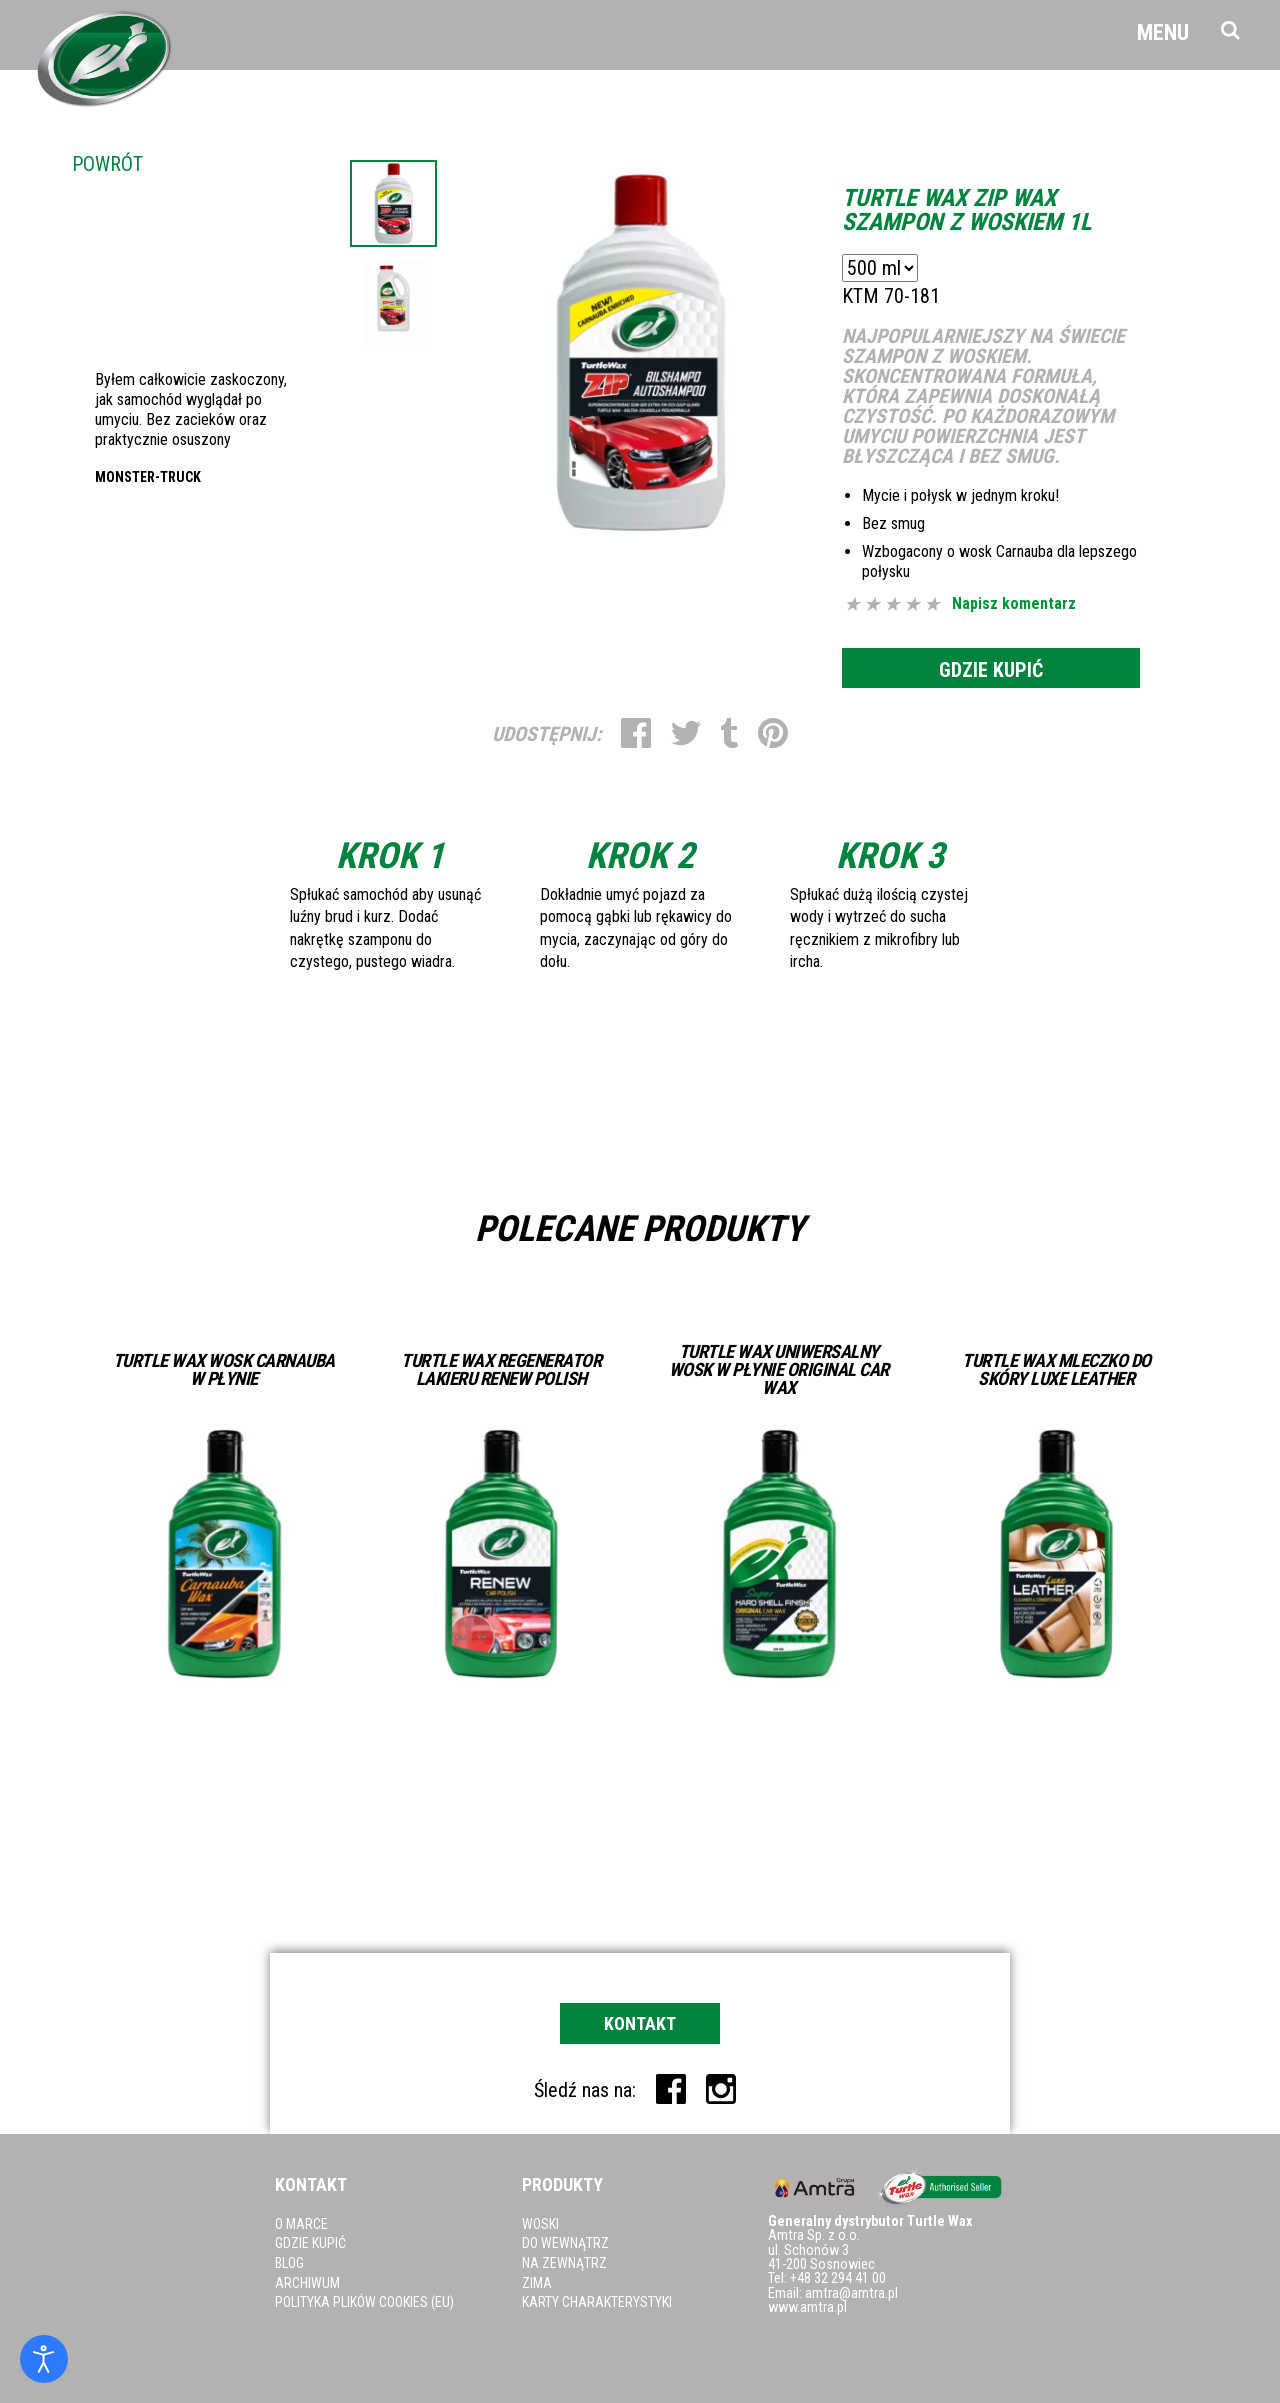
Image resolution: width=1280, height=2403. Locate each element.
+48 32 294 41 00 (838, 2278)
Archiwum (307, 2283)
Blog (289, 2263)
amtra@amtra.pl (851, 2293)
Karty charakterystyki (597, 2302)
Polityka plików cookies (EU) (364, 2302)
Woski (540, 2224)
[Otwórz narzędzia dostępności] (44, 2359)
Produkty (562, 2184)
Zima (537, 2283)
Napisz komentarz (1014, 604)
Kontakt (640, 2023)
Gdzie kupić (991, 670)
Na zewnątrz (564, 2263)
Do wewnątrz (565, 2243)
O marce (301, 2224)
